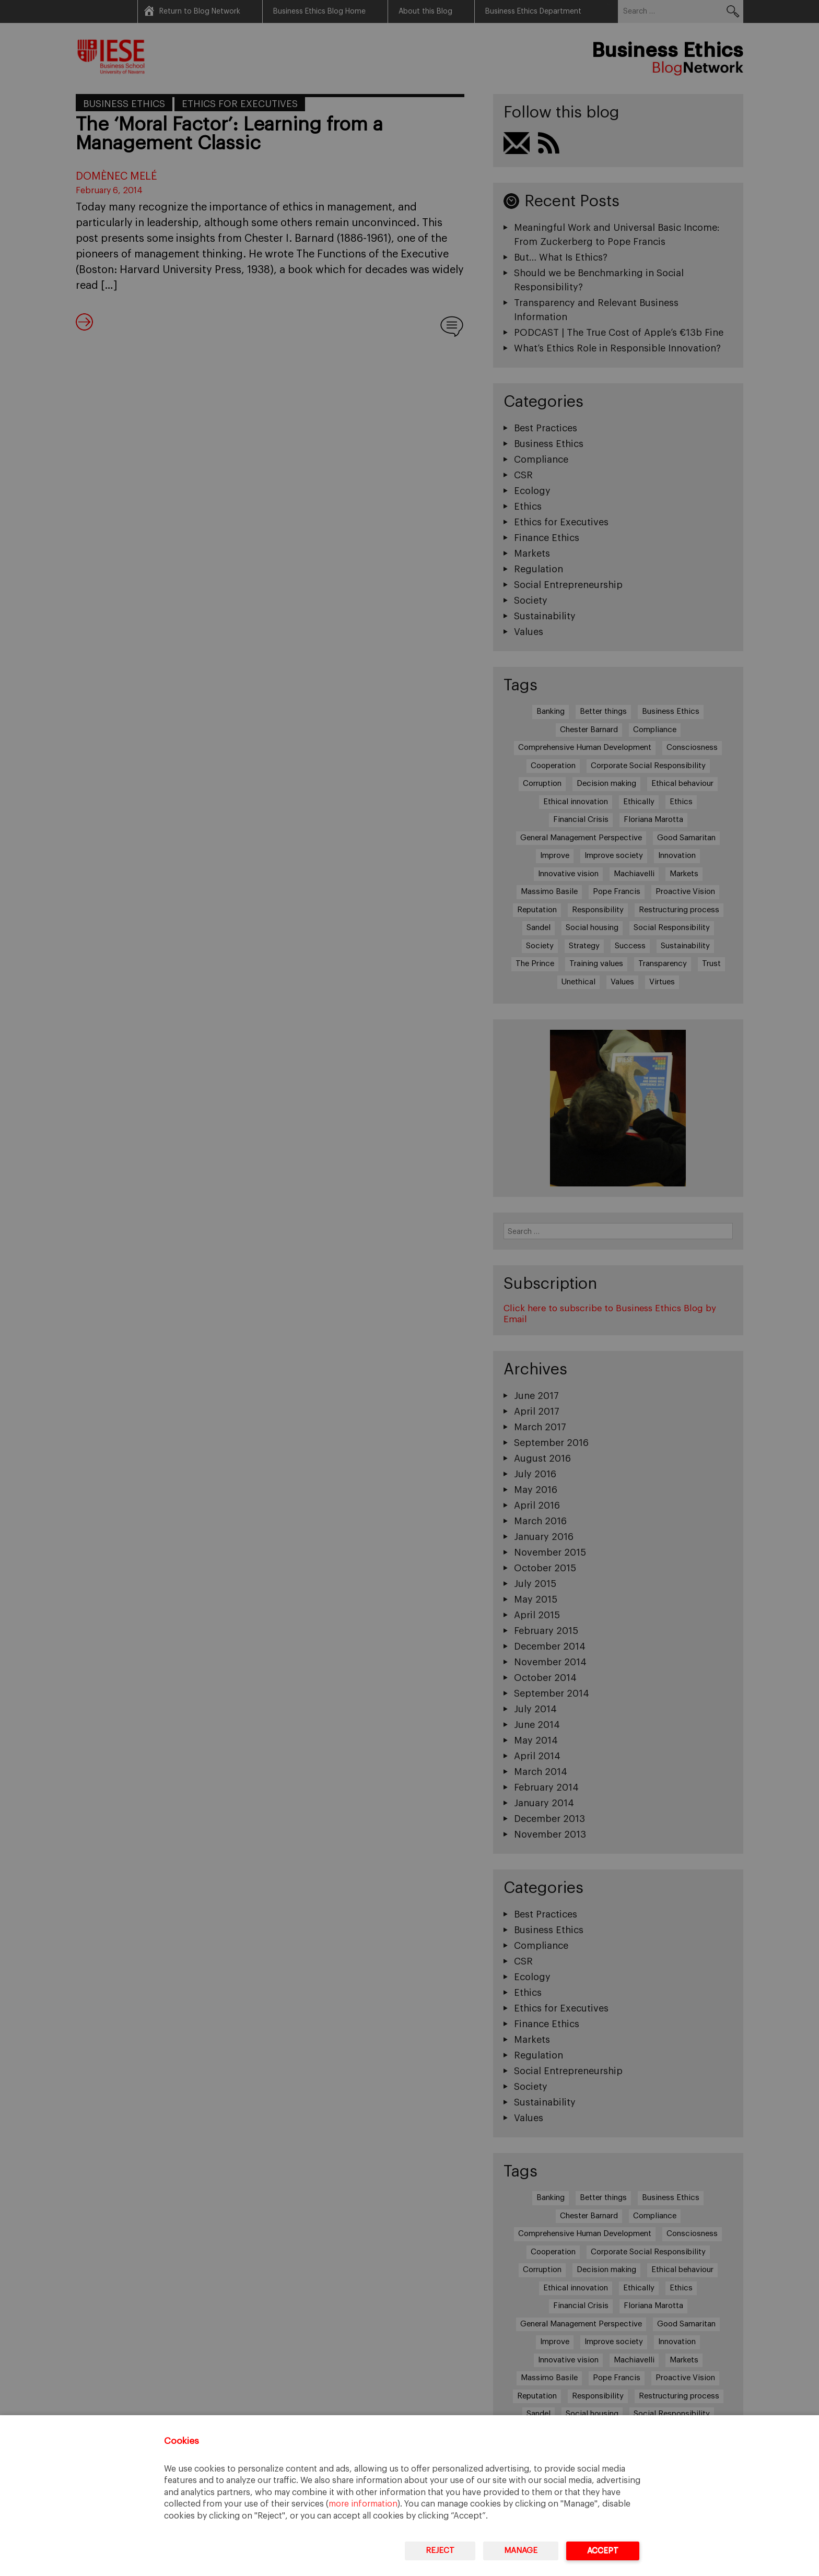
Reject (440, 2551)
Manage (520, 2551)
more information (363, 2504)
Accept (602, 2551)
